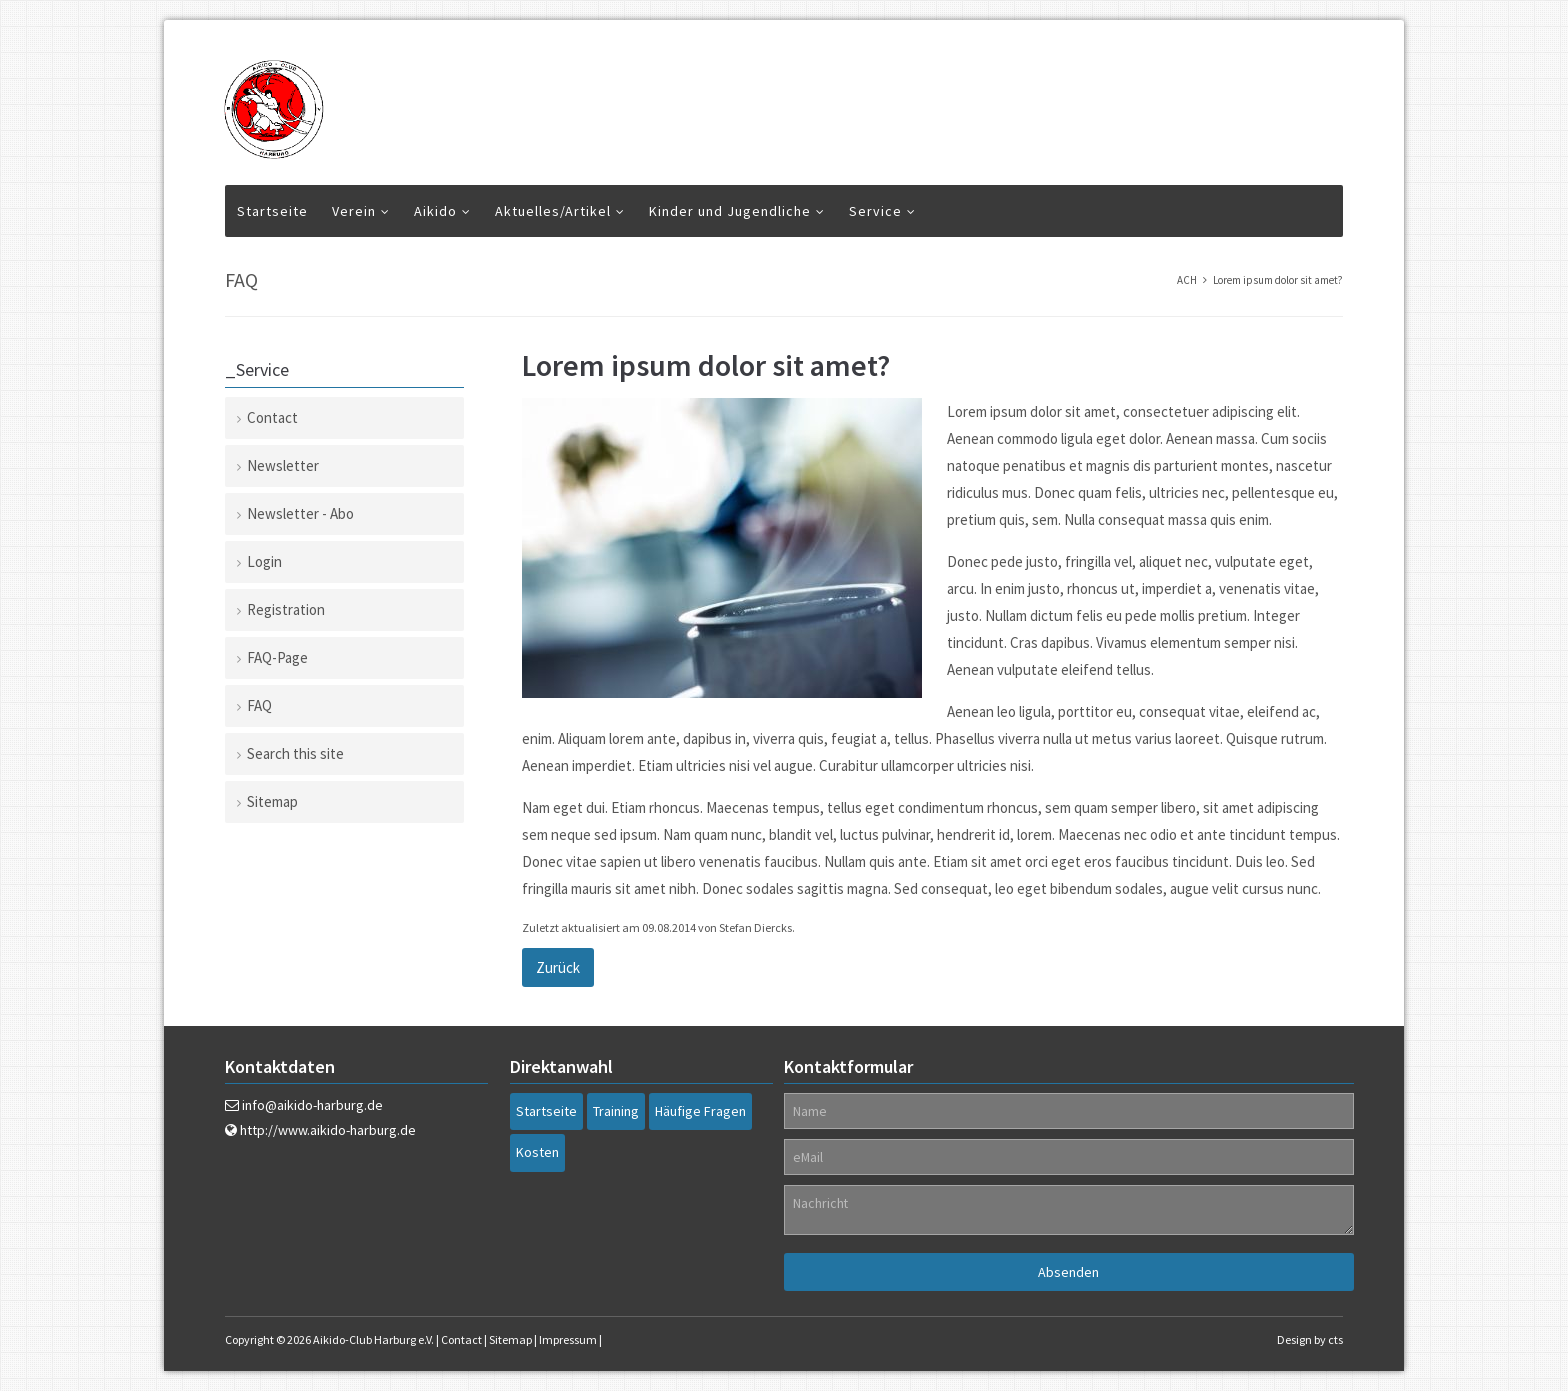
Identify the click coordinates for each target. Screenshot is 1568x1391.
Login (264, 561)
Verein (354, 211)
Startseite (272, 211)
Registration (286, 609)
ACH (1187, 280)
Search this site (295, 753)
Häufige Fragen (700, 1111)
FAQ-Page (277, 657)
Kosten (537, 1152)
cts (1335, 1339)
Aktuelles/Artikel (553, 211)
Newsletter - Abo (300, 513)
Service (875, 211)
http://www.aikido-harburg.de (328, 1130)
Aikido (435, 211)
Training (616, 1111)
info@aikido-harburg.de (312, 1105)
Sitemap (272, 801)
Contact (272, 417)
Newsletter (283, 465)
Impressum (568, 1339)
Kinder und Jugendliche (730, 211)
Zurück (558, 967)
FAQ (259, 705)
